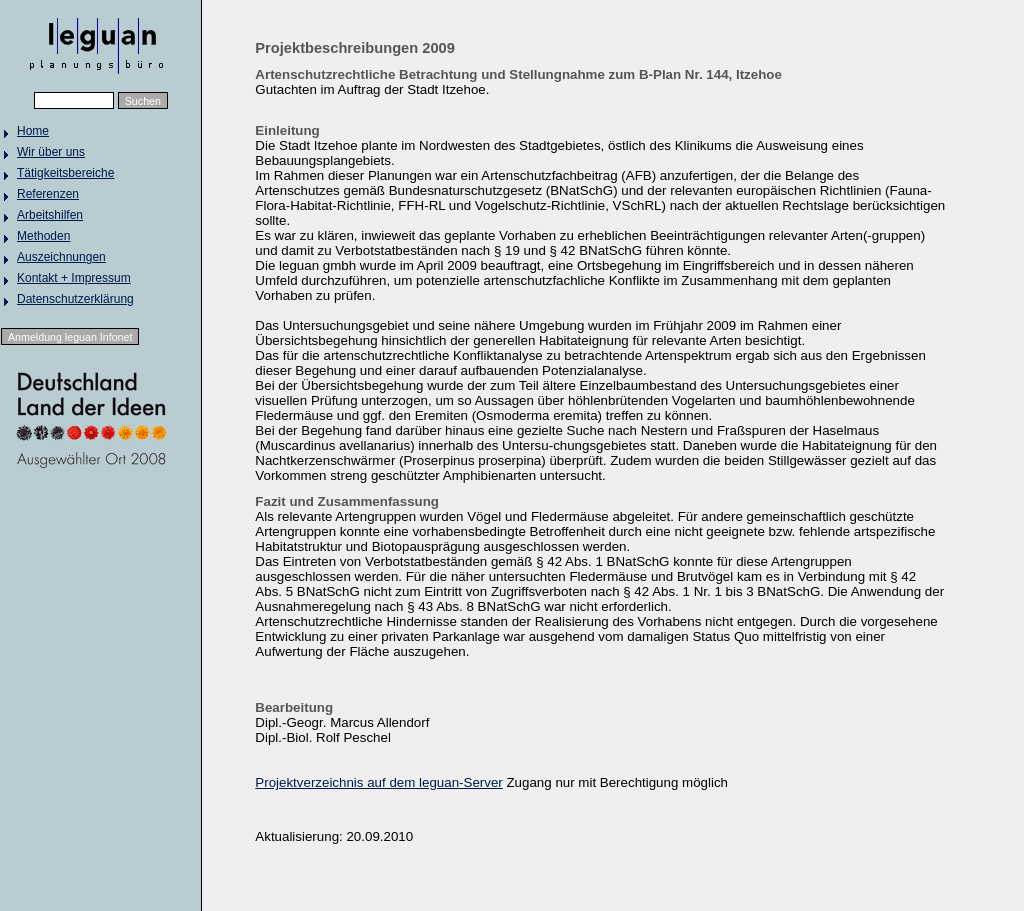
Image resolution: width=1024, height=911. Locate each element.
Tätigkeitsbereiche (65, 173)
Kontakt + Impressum (74, 278)
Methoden (43, 236)
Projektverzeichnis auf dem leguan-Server (378, 782)
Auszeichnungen (61, 257)
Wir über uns (51, 152)
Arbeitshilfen (50, 215)
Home (33, 131)
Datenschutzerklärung (75, 299)
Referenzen (48, 194)
